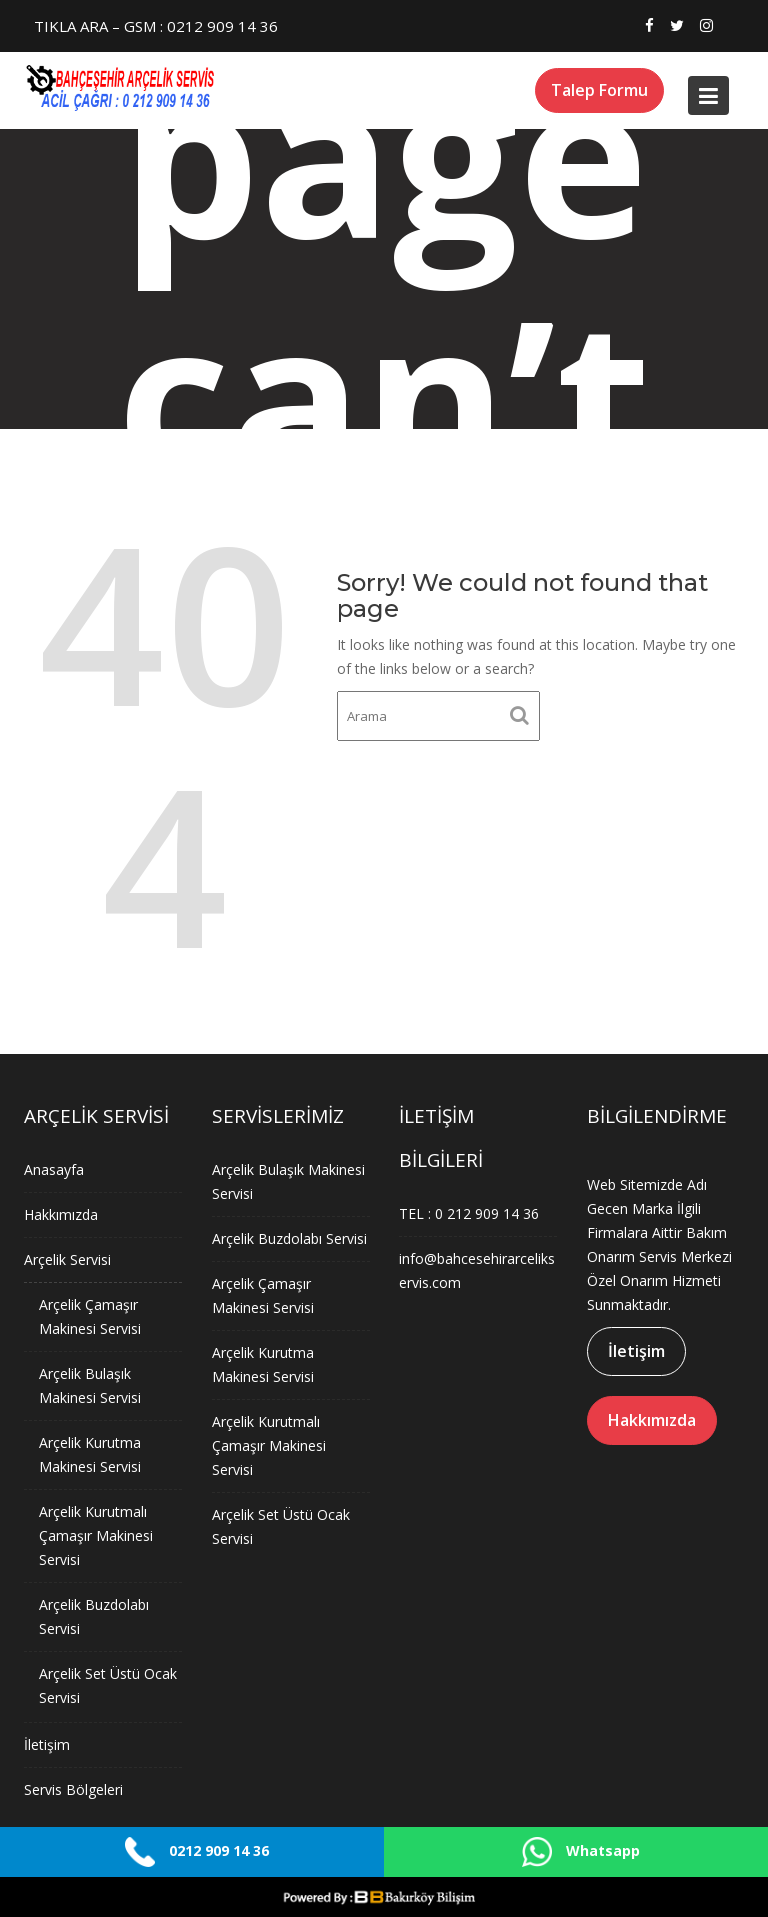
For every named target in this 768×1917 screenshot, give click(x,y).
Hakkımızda (61, 1216)
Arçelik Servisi (68, 1261)
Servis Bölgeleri (74, 1786)
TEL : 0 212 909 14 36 (469, 1213)
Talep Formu (599, 90)
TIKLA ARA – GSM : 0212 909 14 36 (156, 26)
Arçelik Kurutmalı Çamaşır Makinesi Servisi (96, 1534)
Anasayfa (54, 1172)
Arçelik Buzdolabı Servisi (289, 1239)
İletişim (48, 1741)
